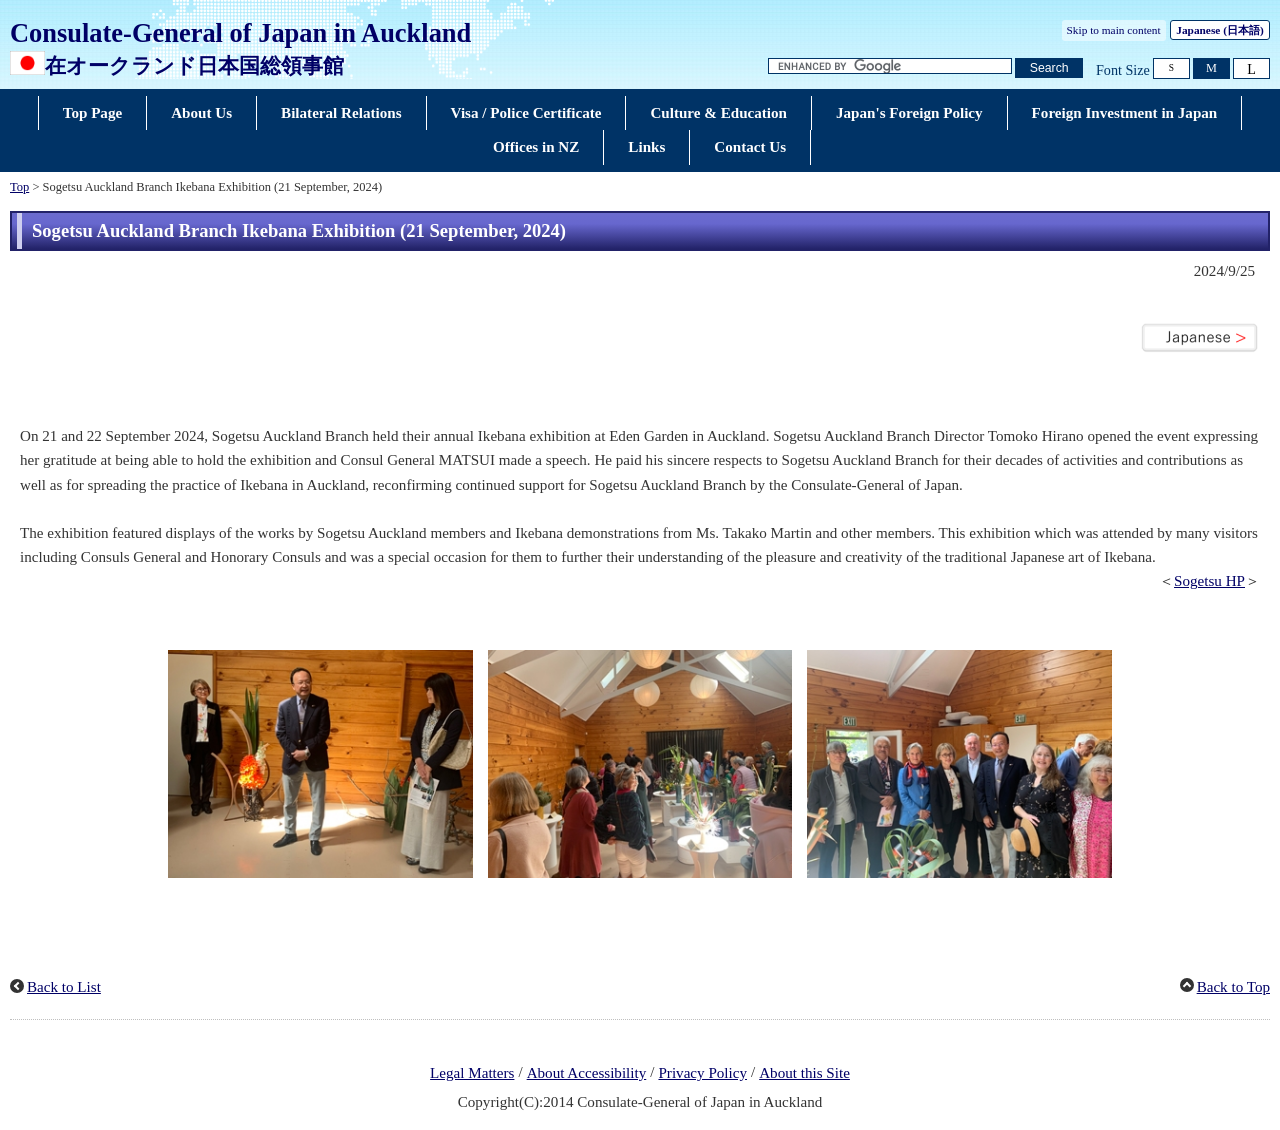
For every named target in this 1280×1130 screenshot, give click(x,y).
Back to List (64, 987)
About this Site (804, 1073)
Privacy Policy (702, 1073)
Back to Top (1233, 987)
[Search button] (1049, 68)
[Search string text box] (890, 66)
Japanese (1219, 30)
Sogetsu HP (1209, 581)
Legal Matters (472, 1073)
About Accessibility (587, 1073)
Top (19, 187)
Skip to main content (1114, 30)
